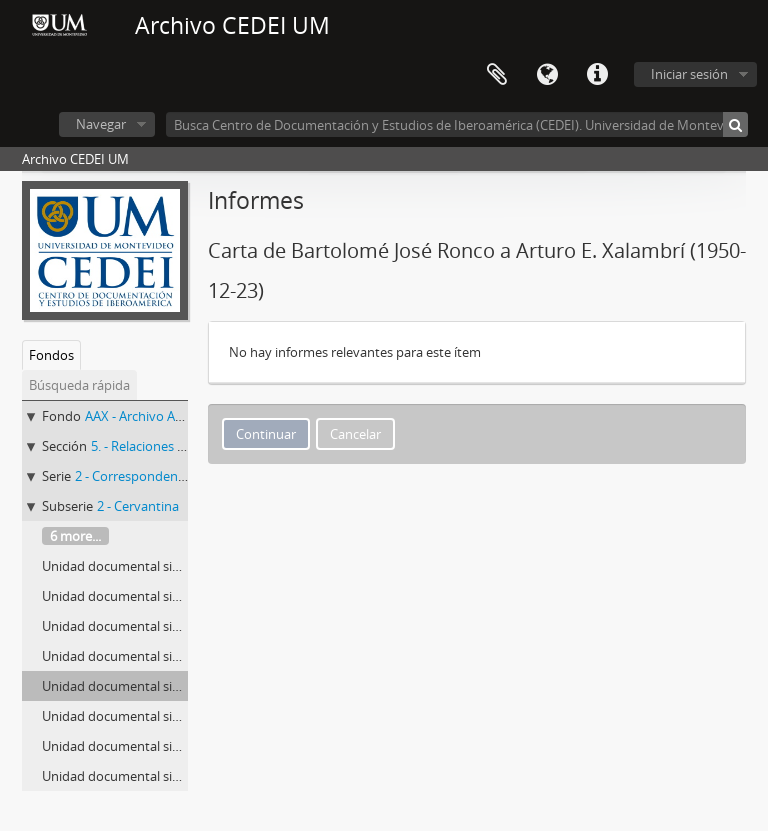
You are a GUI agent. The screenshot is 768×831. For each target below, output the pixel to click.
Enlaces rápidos (597, 75)
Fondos (51, 355)
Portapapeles (497, 75)
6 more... (75, 536)
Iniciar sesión (689, 74)
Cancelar (355, 434)
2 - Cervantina (138, 506)
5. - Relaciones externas (160, 446)
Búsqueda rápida (79, 385)
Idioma (547, 75)
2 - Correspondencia (134, 476)
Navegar (101, 124)
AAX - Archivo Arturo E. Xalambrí (180, 416)
